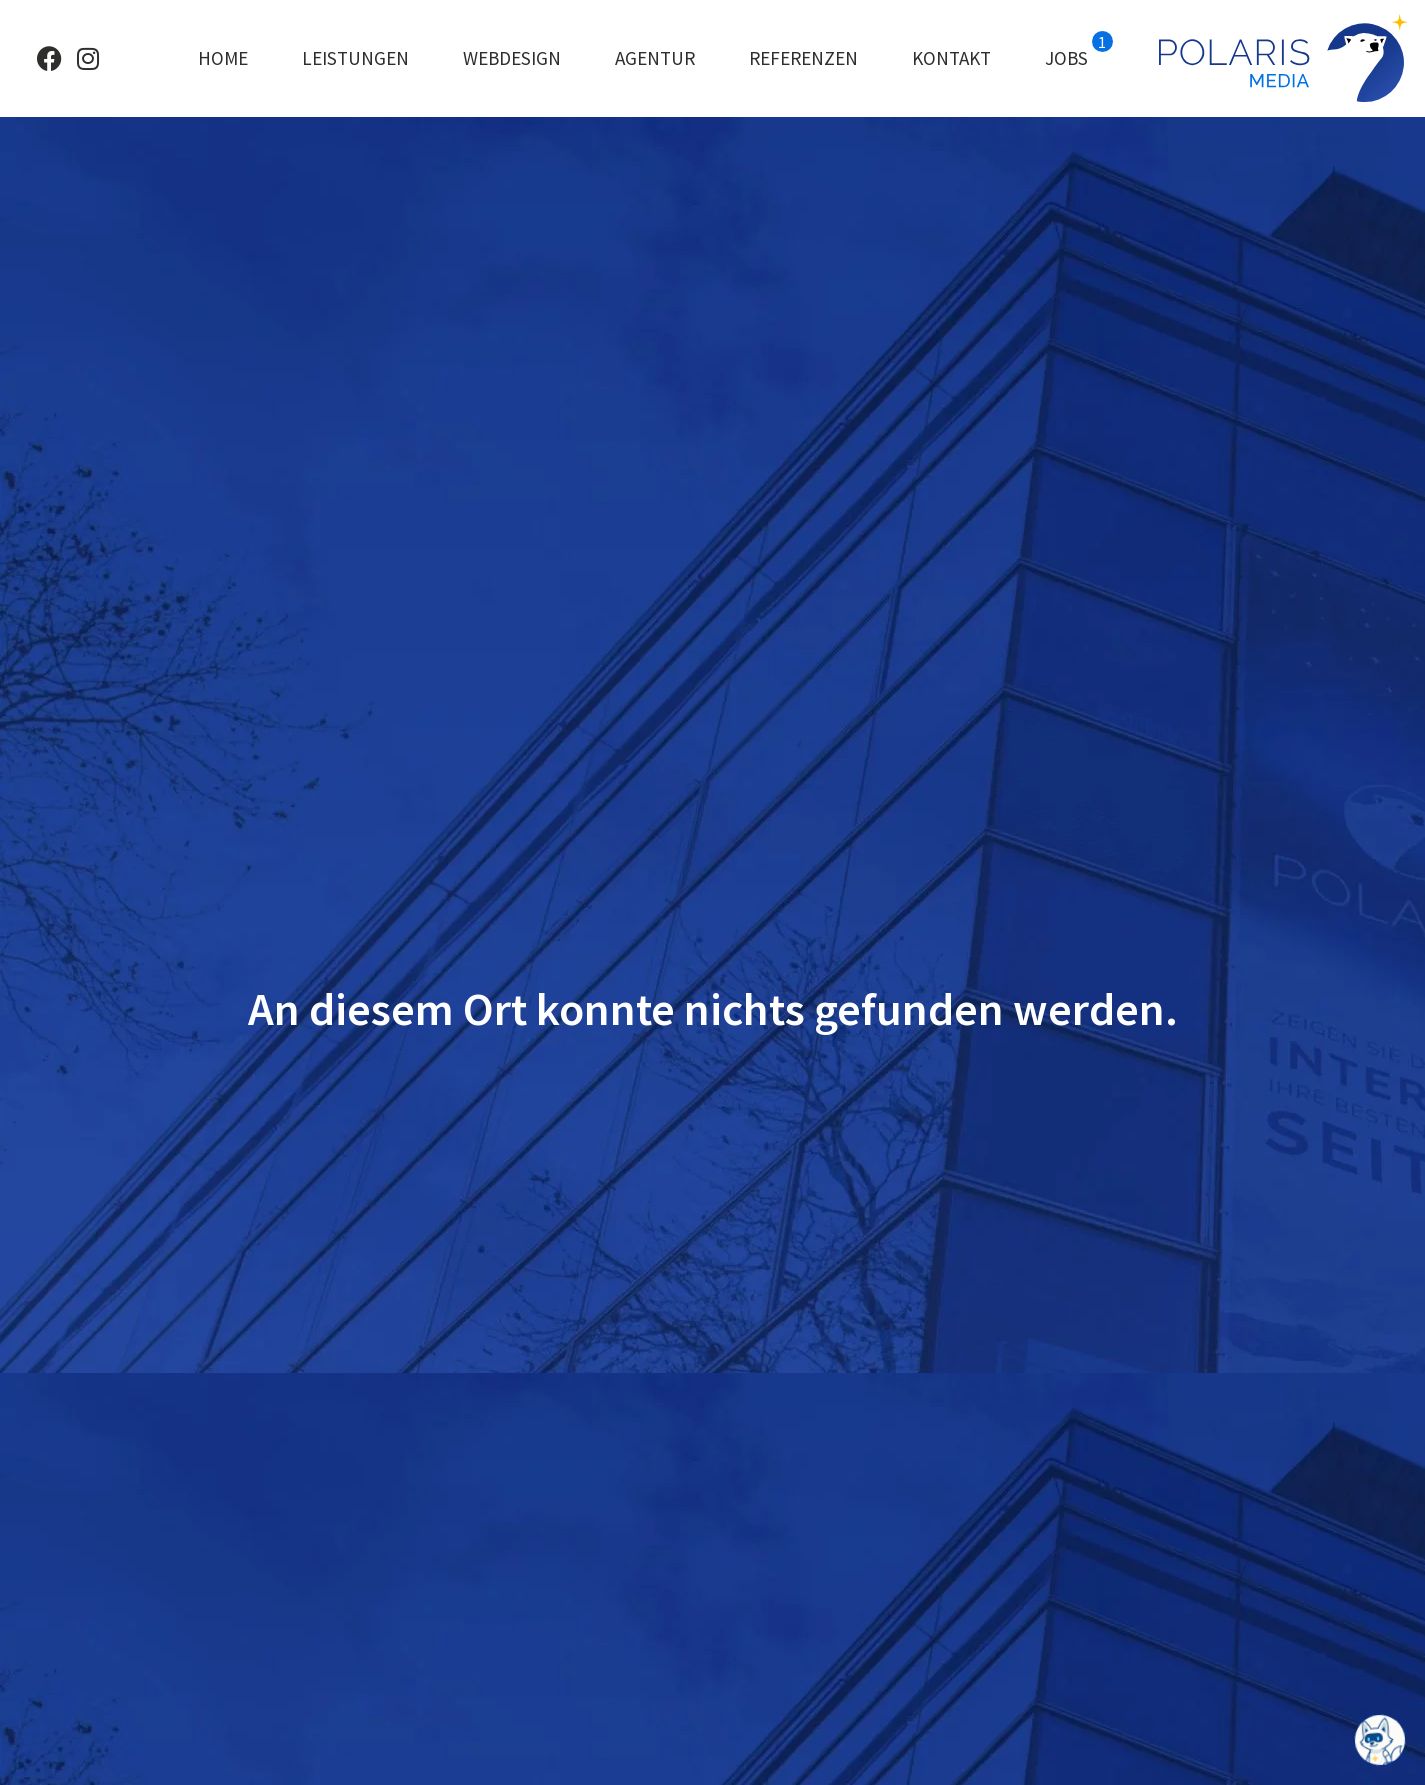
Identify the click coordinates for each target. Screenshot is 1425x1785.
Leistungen (355, 58)
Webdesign (512, 58)
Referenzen (803, 58)
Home (223, 58)
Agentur (655, 58)
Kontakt (951, 58)
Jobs (1079, 50)
